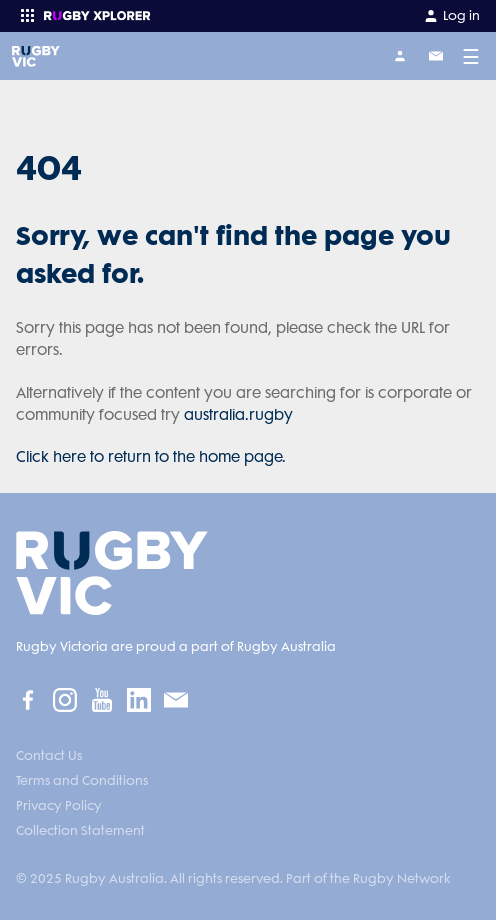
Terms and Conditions (82, 780)
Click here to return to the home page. (151, 457)
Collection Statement (80, 830)
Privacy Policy (59, 805)
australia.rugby (238, 415)
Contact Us (49, 755)
